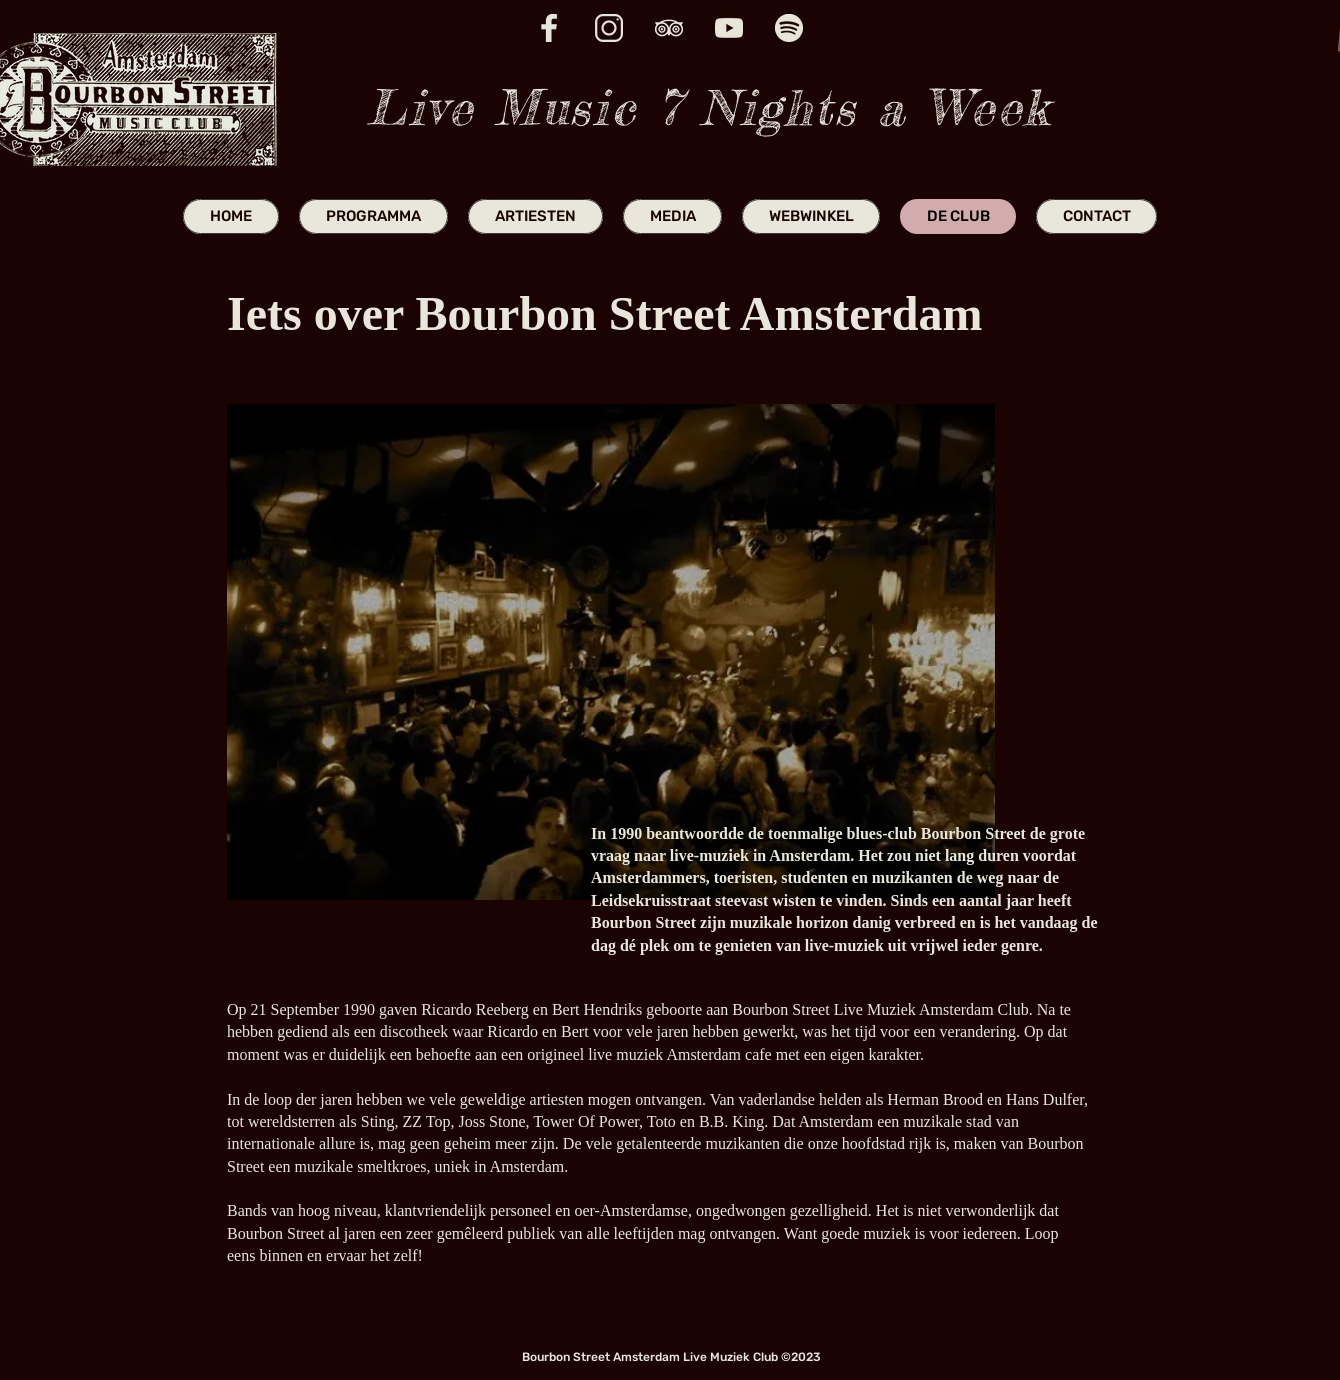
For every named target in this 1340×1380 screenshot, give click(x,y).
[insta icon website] (609, 28)
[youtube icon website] (729, 28)
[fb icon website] (549, 28)
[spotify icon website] (789, 28)
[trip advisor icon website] (669, 28)
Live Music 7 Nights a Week (708, 107)
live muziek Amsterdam (664, 1054)
